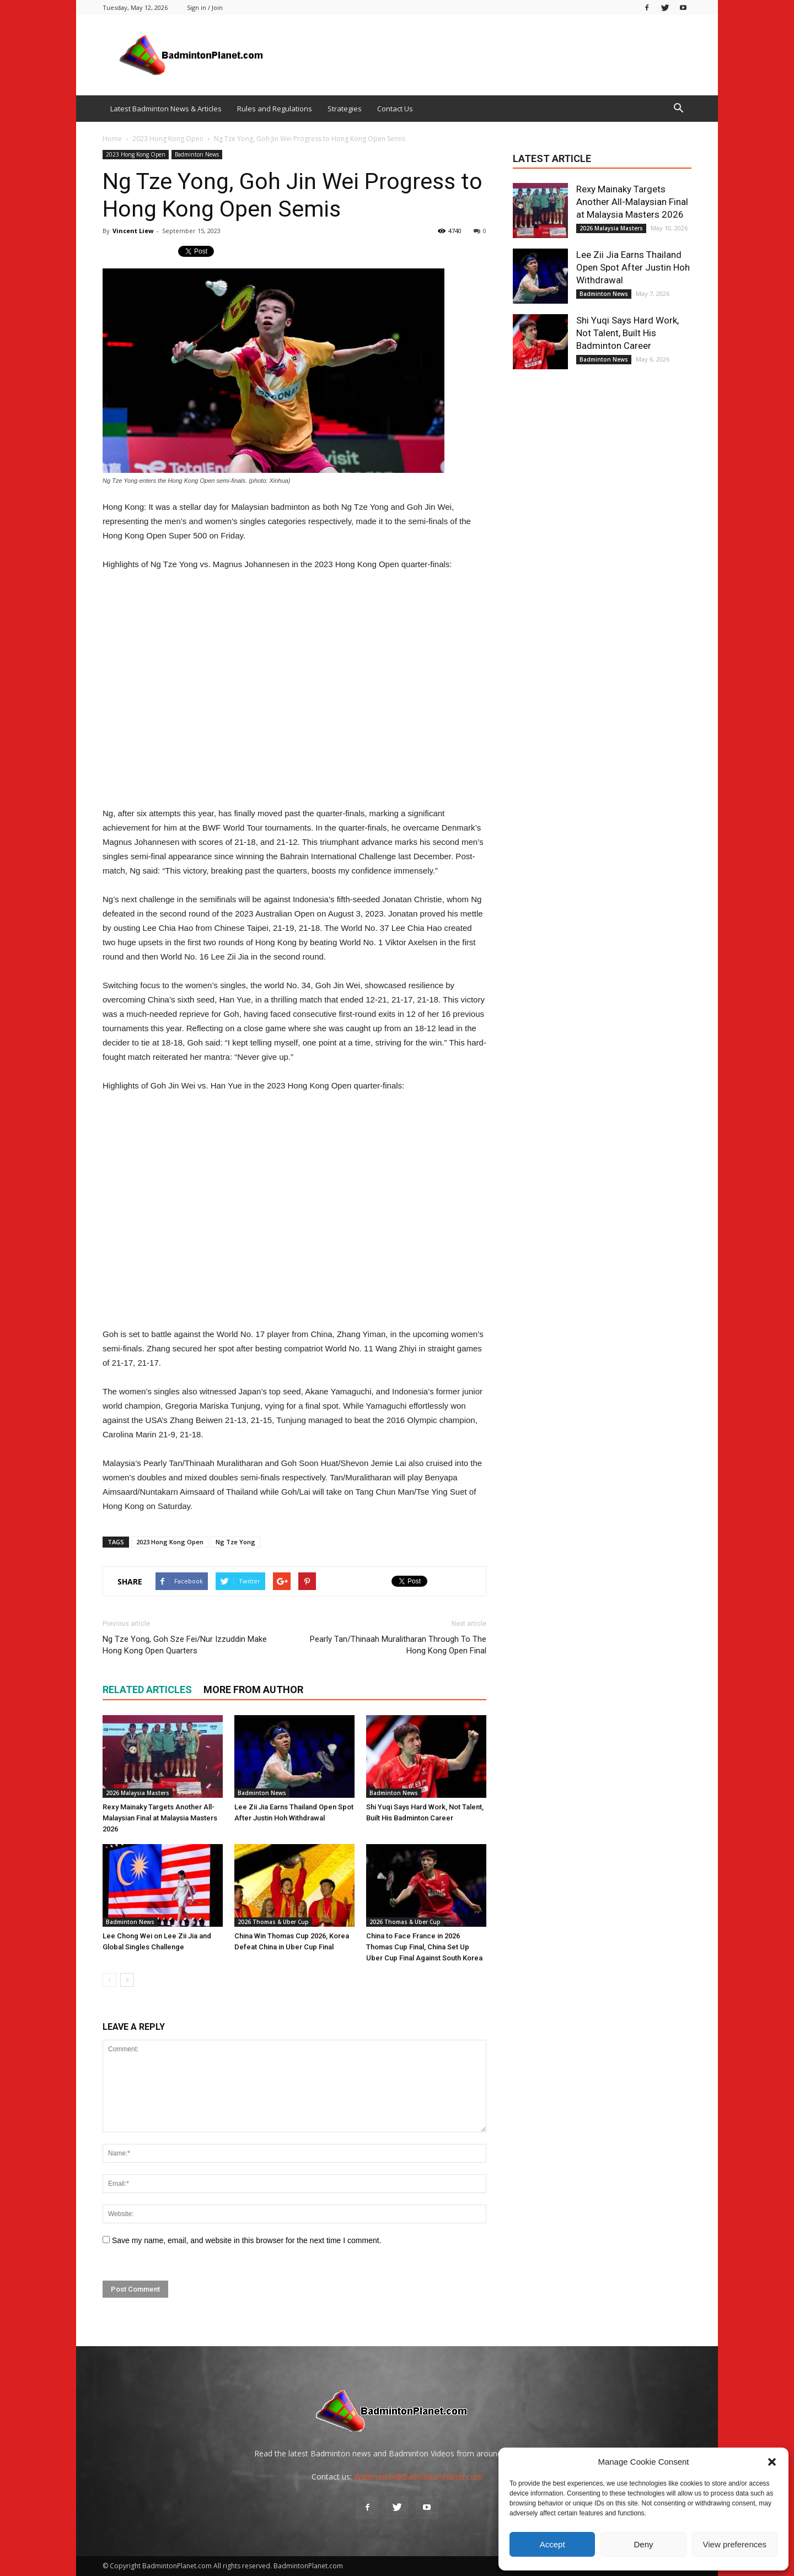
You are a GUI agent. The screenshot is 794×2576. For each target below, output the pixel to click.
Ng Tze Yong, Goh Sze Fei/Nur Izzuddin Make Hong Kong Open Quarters (185, 1645)
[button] (771, 2461)
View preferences (735, 2544)
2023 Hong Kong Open (135, 154)
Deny (643, 2544)
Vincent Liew (132, 231)
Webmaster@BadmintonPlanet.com (418, 2476)
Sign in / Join (205, 7)
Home (112, 138)
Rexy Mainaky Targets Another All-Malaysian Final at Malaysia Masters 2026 (160, 1818)
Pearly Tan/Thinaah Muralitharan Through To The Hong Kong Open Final (398, 1645)
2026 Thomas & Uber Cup (273, 1922)
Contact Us (395, 109)
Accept (552, 2544)
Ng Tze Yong (235, 1542)
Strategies (345, 109)
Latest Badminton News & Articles (166, 109)
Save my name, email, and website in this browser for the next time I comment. (247, 2240)
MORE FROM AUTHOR (253, 1689)
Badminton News (197, 154)
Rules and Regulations (274, 109)
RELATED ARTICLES (147, 1689)
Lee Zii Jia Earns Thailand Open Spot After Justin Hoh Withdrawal (633, 267)
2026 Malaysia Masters (137, 1793)
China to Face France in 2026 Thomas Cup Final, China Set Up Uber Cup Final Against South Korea (424, 1947)
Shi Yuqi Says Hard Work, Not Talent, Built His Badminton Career (627, 333)
